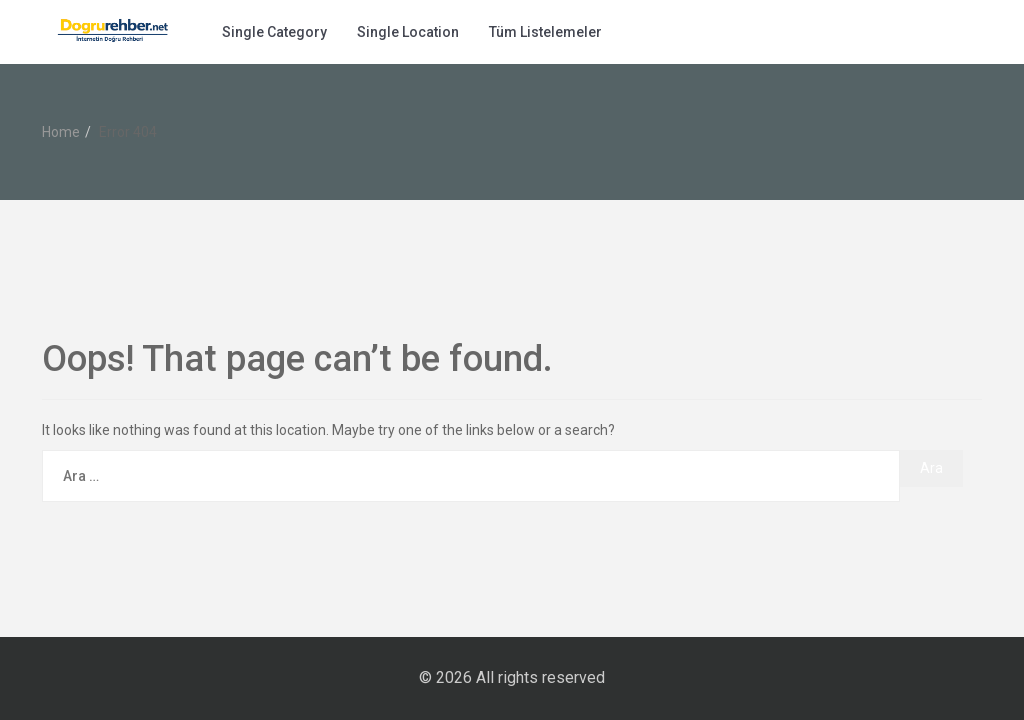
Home (61, 132)
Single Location (408, 32)
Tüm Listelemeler (545, 32)
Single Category (274, 32)
